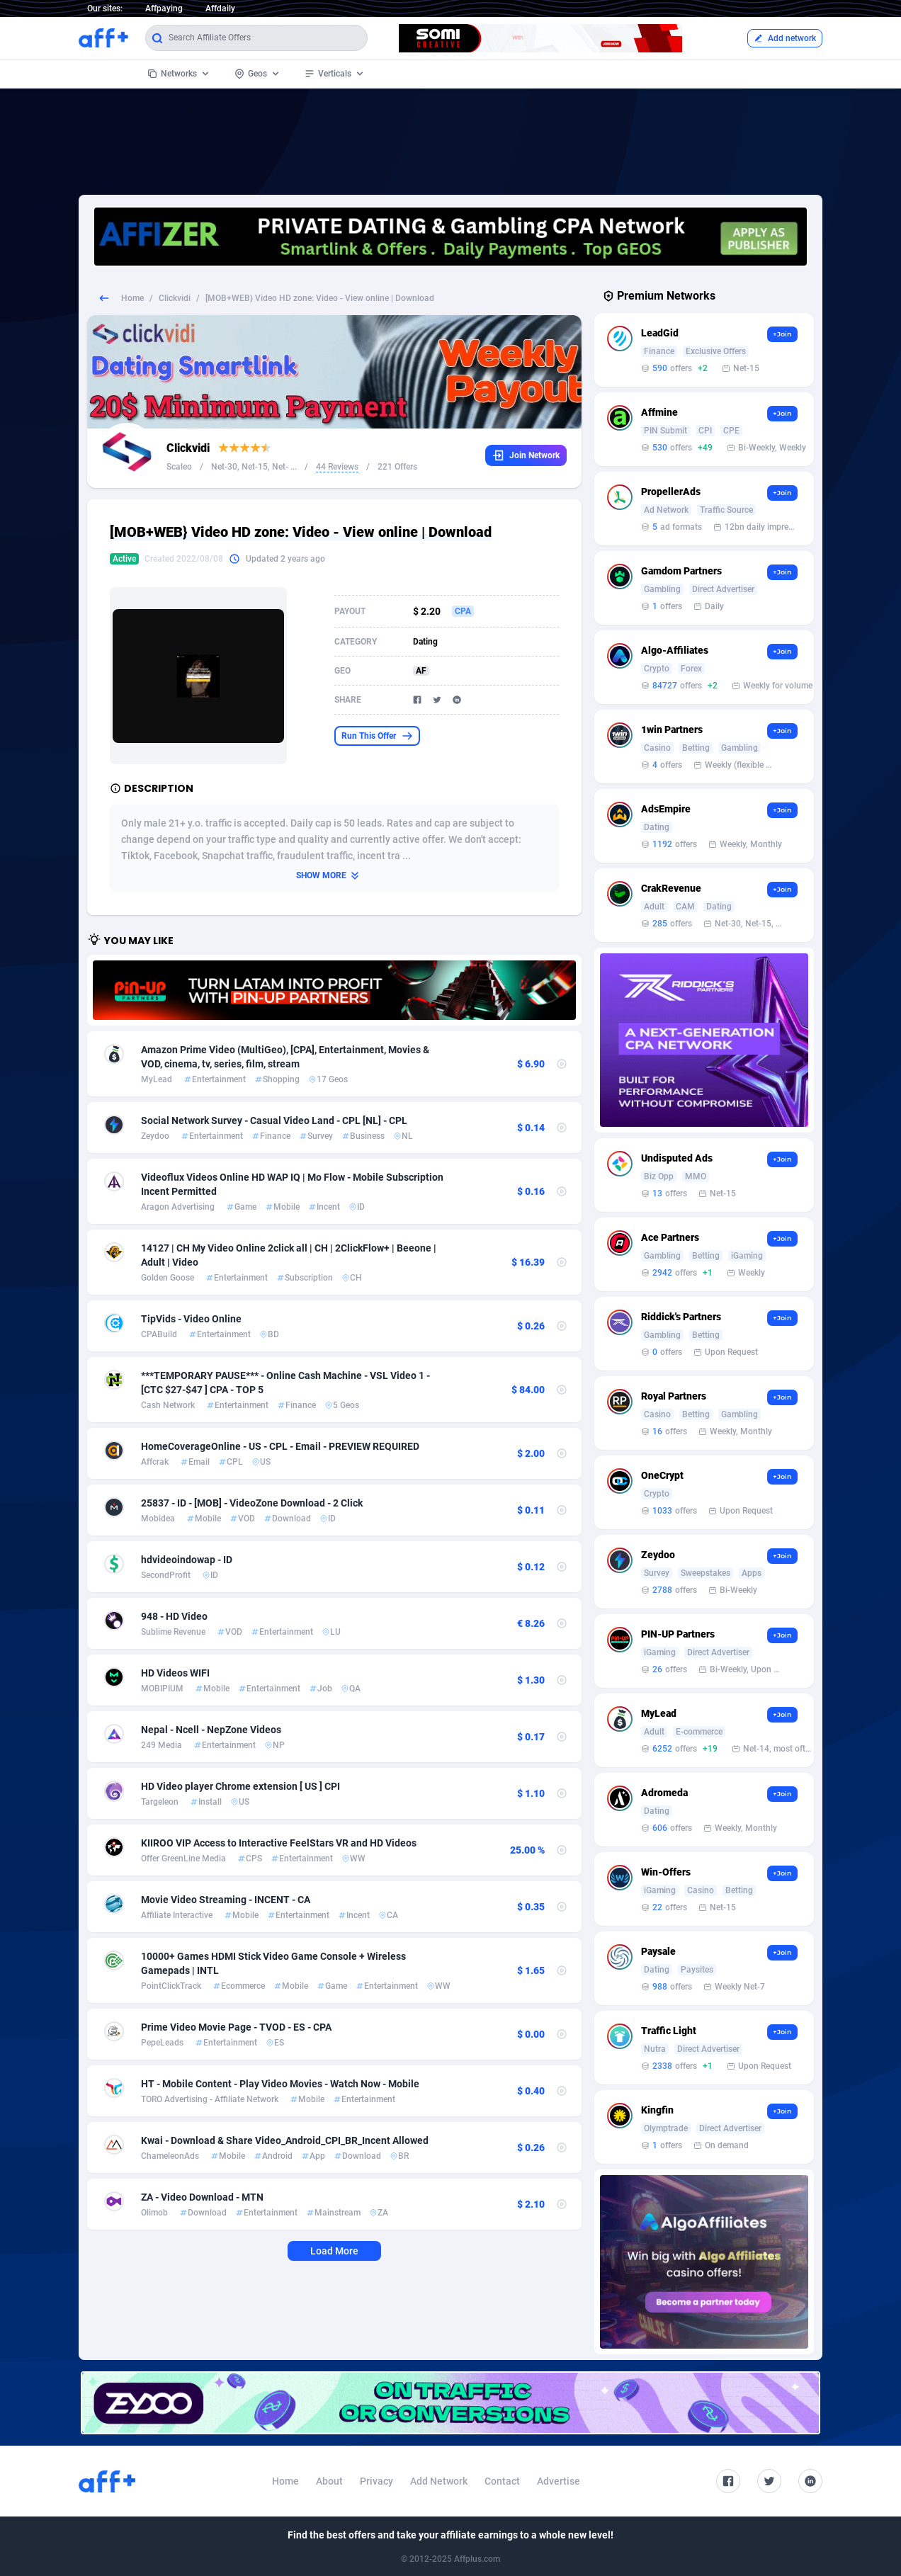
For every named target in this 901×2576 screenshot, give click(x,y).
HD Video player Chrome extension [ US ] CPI (240, 1786)
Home (132, 298)
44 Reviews (337, 467)
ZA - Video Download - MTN (202, 2197)
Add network (785, 38)
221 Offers (397, 467)
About (329, 2481)
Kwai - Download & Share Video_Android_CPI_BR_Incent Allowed (285, 2140)
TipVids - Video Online (191, 1318)
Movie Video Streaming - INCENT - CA (225, 1899)
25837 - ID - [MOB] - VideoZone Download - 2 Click (252, 1503)
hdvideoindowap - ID (186, 1559)
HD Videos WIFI (175, 1673)
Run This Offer (377, 736)
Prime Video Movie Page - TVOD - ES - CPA (236, 2027)
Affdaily (220, 8)
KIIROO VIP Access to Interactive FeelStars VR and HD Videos (278, 1843)
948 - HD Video (174, 1616)
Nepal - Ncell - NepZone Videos (211, 1729)
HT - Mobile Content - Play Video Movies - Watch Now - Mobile (280, 2083)
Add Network (439, 2481)
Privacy (376, 2481)
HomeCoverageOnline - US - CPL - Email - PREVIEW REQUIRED (280, 1446)
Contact (502, 2481)
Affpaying (164, 8)
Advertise (558, 2481)
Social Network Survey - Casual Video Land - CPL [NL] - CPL (274, 1120)
